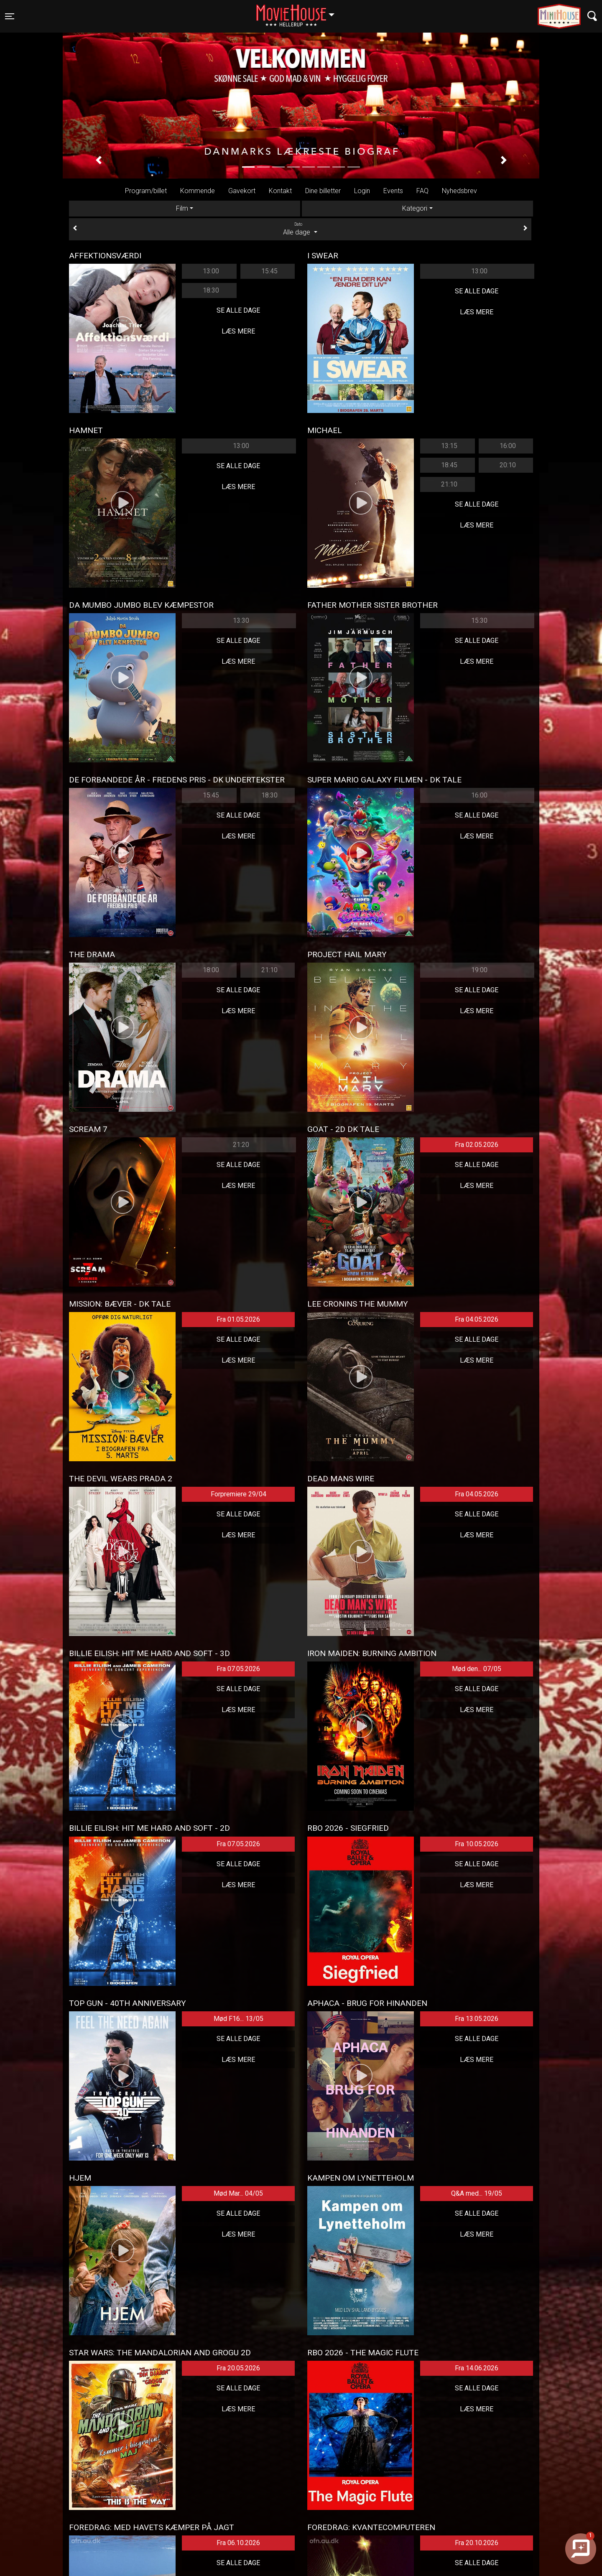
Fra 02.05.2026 (476, 1145)
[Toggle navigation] (9, 16)
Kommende (197, 191)
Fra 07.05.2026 (238, 1669)
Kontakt (280, 191)
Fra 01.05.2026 (238, 1319)
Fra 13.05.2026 (476, 2019)
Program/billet (146, 191)
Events (393, 191)
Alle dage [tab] (300, 228)
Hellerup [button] (299, 11)
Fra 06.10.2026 (238, 2543)
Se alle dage (238, 310)
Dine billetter (323, 191)
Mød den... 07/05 (476, 1669)
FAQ (422, 191)
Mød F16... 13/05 (238, 2019)
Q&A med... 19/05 (476, 2193)
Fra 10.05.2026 (476, 1844)
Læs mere (238, 331)
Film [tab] (182, 208)
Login (362, 191)
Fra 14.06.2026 (476, 2368)
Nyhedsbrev (459, 191)
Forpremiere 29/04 (238, 1494)
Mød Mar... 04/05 (238, 2193)
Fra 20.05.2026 (238, 2368)
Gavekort (241, 191)
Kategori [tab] (414, 208)
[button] (98, 160)
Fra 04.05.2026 (476, 1319)
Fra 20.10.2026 (476, 2543)
